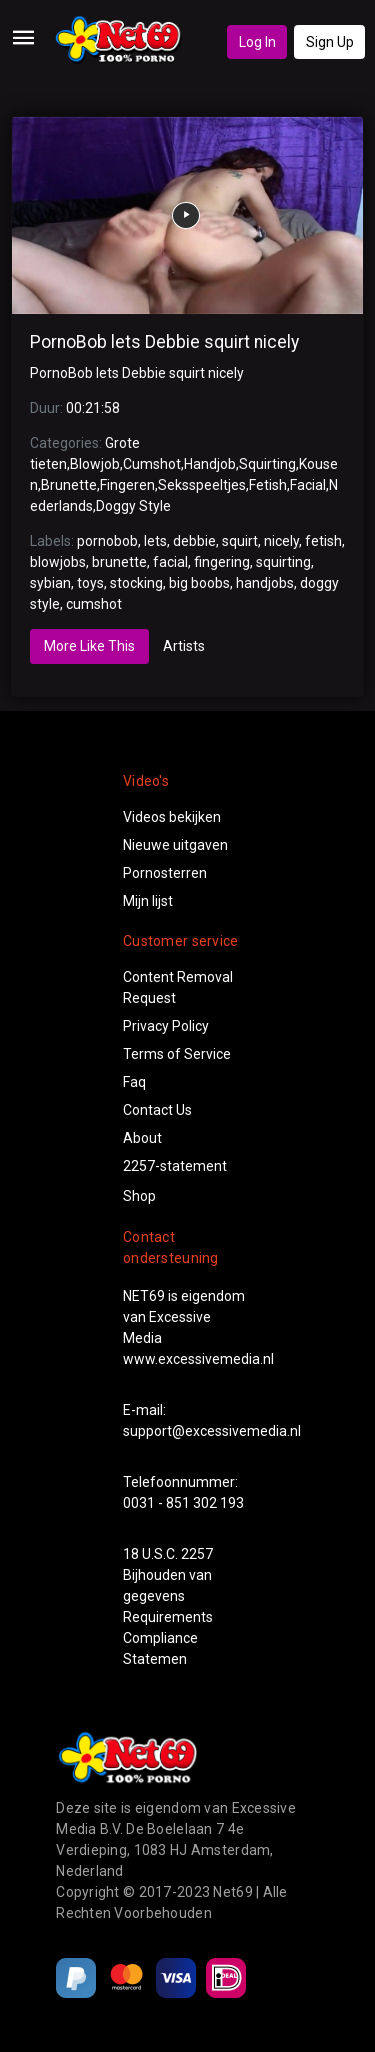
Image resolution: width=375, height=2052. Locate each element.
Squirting (267, 464)
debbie (194, 541)
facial (170, 562)
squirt (240, 541)
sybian (50, 583)
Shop (139, 1196)
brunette (119, 562)
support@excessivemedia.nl (212, 1431)
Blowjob (95, 464)
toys (90, 583)
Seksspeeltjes (202, 485)
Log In (257, 42)
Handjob (210, 464)
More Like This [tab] (89, 646)
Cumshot (152, 464)
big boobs (199, 583)
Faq (134, 1082)
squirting (283, 562)
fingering (222, 562)
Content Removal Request (178, 987)
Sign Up (330, 42)
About (142, 1138)
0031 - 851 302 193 (183, 1503)
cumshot (94, 604)
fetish (323, 541)
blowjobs (58, 562)
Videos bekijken (172, 817)
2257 (197, 1554)
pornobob (107, 541)
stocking (136, 583)
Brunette (69, 485)
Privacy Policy (166, 1026)
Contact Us (157, 1110)
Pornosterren (165, 873)
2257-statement (175, 1166)
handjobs (265, 583)
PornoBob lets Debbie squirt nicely (164, 342)
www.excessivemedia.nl (198, 1359)
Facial (308, 485)
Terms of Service (177, 1054)
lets (155, 541)
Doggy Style (133, 506)
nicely (281, 541)
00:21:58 (93, 408)
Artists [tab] (184, 646)
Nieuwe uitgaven (175, 845)
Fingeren (127, 485)
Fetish (268, 485)
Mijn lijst (148, 901)
